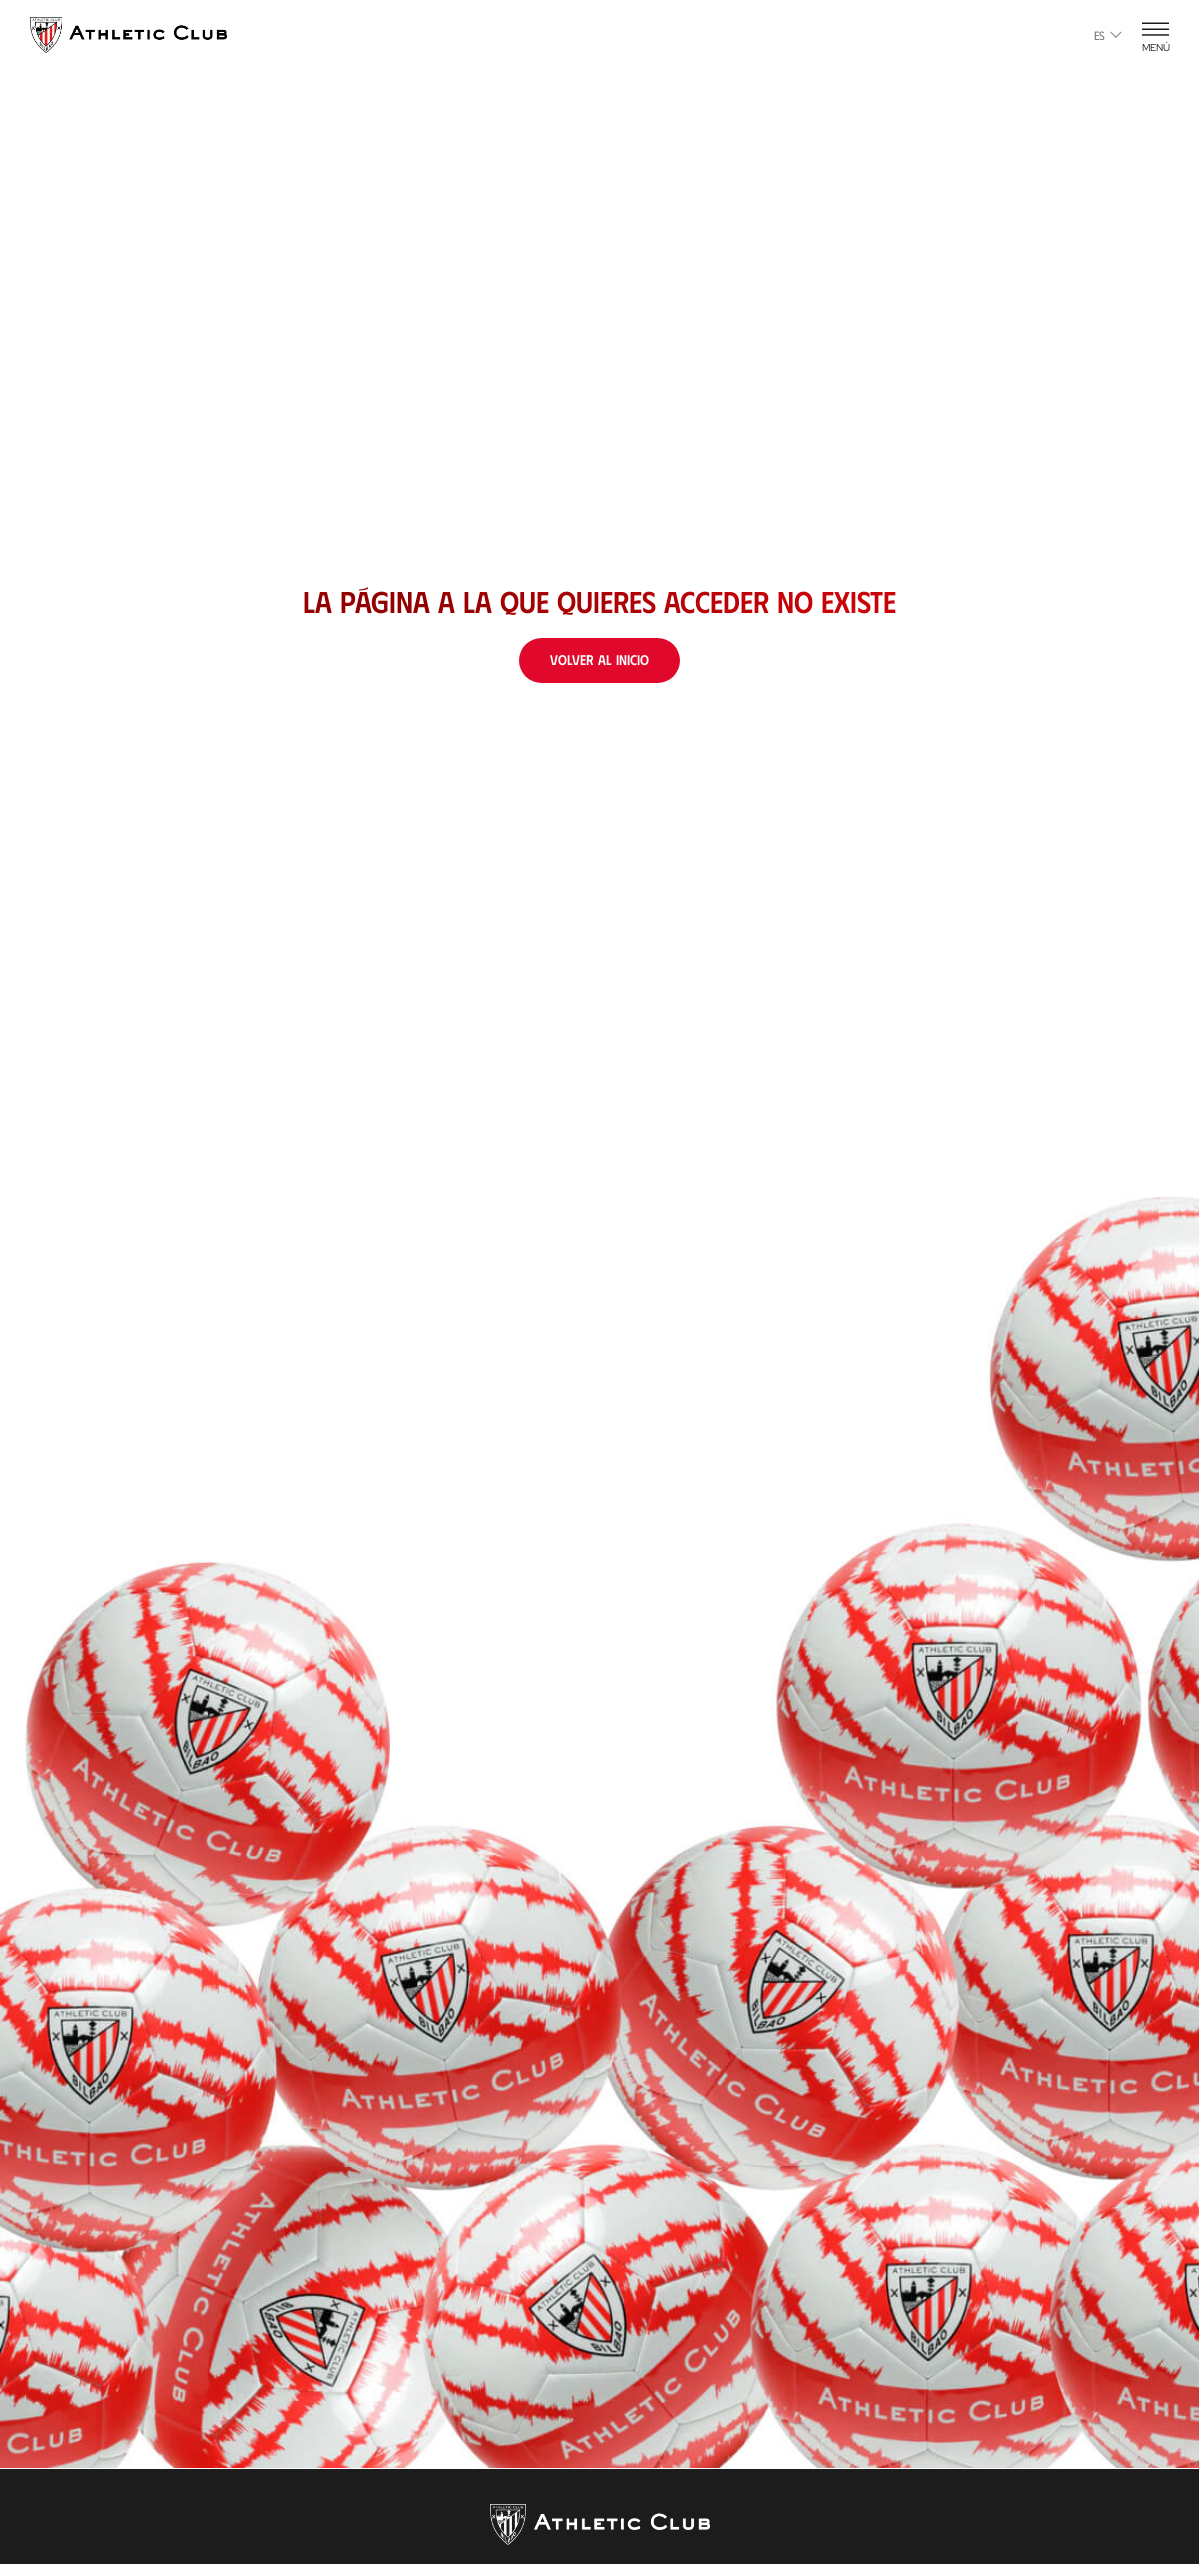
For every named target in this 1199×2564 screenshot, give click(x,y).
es (1108, 35)
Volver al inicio (599, 659)
